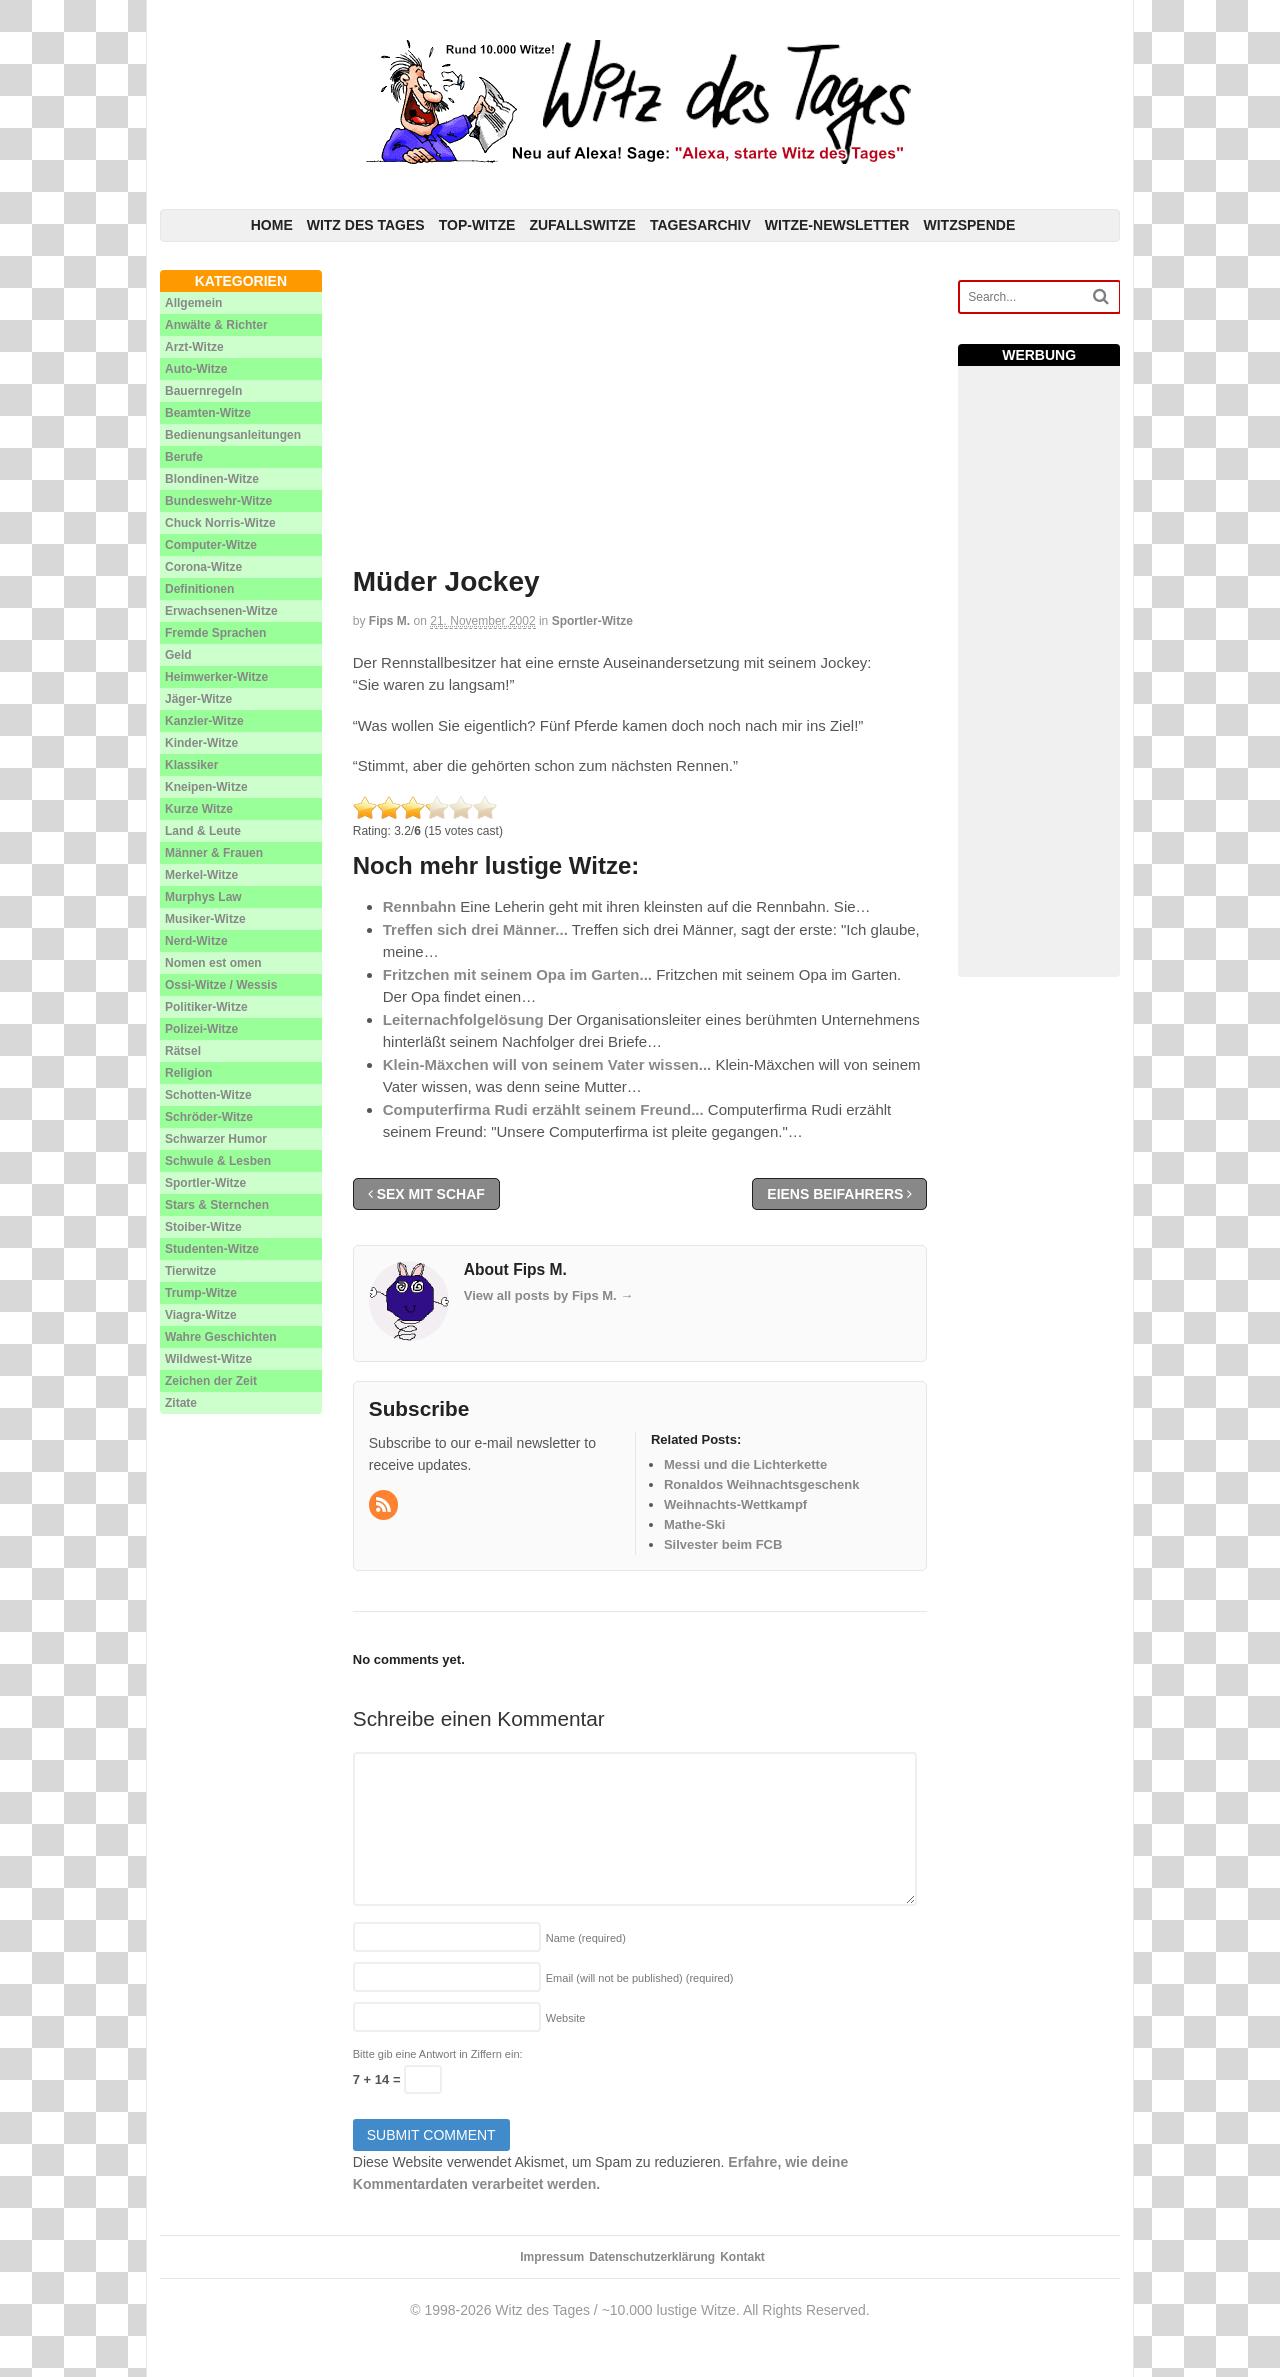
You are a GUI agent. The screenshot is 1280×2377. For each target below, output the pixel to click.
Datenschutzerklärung (652, 2257)
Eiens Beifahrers (839, 1194)
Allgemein (193, 303)
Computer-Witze (211, 545)
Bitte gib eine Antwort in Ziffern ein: (438, 2054)
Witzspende (969, 225)
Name (586, 1938)
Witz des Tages (366, 225)
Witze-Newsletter (837, 225)
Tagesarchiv (700, 225)
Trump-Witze (201, 1293)
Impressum (552, 2257)
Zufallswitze (582, 225)
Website (566, 2018)
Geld (178, 655)
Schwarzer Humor (216, 1139)
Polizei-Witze (201, 1029)
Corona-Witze (203, 567)
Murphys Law (203, 897)
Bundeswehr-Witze (218, 501)
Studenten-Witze (212, 1249)
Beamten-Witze (208, 413)
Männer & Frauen (214, 853)
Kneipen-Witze (206, 787)
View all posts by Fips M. (549, 1295)
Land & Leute (203, 831)
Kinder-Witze (201, 743)
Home (272, 225)
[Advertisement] (640, 410)
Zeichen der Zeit (211, 1381)
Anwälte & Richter (216, 325)
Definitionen (199, 589)
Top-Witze (477, 225)
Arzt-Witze (194, 347)
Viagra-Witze (201, 1315)
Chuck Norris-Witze (220, 523)
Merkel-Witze (201, 875)
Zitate (181, 1403)
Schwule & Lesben (218, 1161)
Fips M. (389, 621)
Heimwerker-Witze (216, 677)
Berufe (184, 457)
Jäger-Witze (198, 699)
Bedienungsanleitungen (233, 435)
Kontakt (742, 2257)
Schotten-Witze (208, 1095)
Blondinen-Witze (212, 479)
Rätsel (183, 1051)
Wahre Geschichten (221, 1337)
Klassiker (191, 765)
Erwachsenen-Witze (221, 611)
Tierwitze (190, 1271)
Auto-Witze (196, 369)
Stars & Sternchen (217, 1205)
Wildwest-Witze (208, 1359)
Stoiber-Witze (203, 1227)
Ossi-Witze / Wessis (221, 985)
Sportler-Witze (592, 621)
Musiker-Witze (205, 919)
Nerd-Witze (196, 941)
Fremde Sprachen (215, 633)
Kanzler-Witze (204, 721)
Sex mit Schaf (426, 1194)
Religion (188, 1073)
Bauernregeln (203, 391)
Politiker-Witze (206, 1007)
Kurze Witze (199, 809)
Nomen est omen (213, 963)
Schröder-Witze (209, 1117)
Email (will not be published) (640, 1978)
